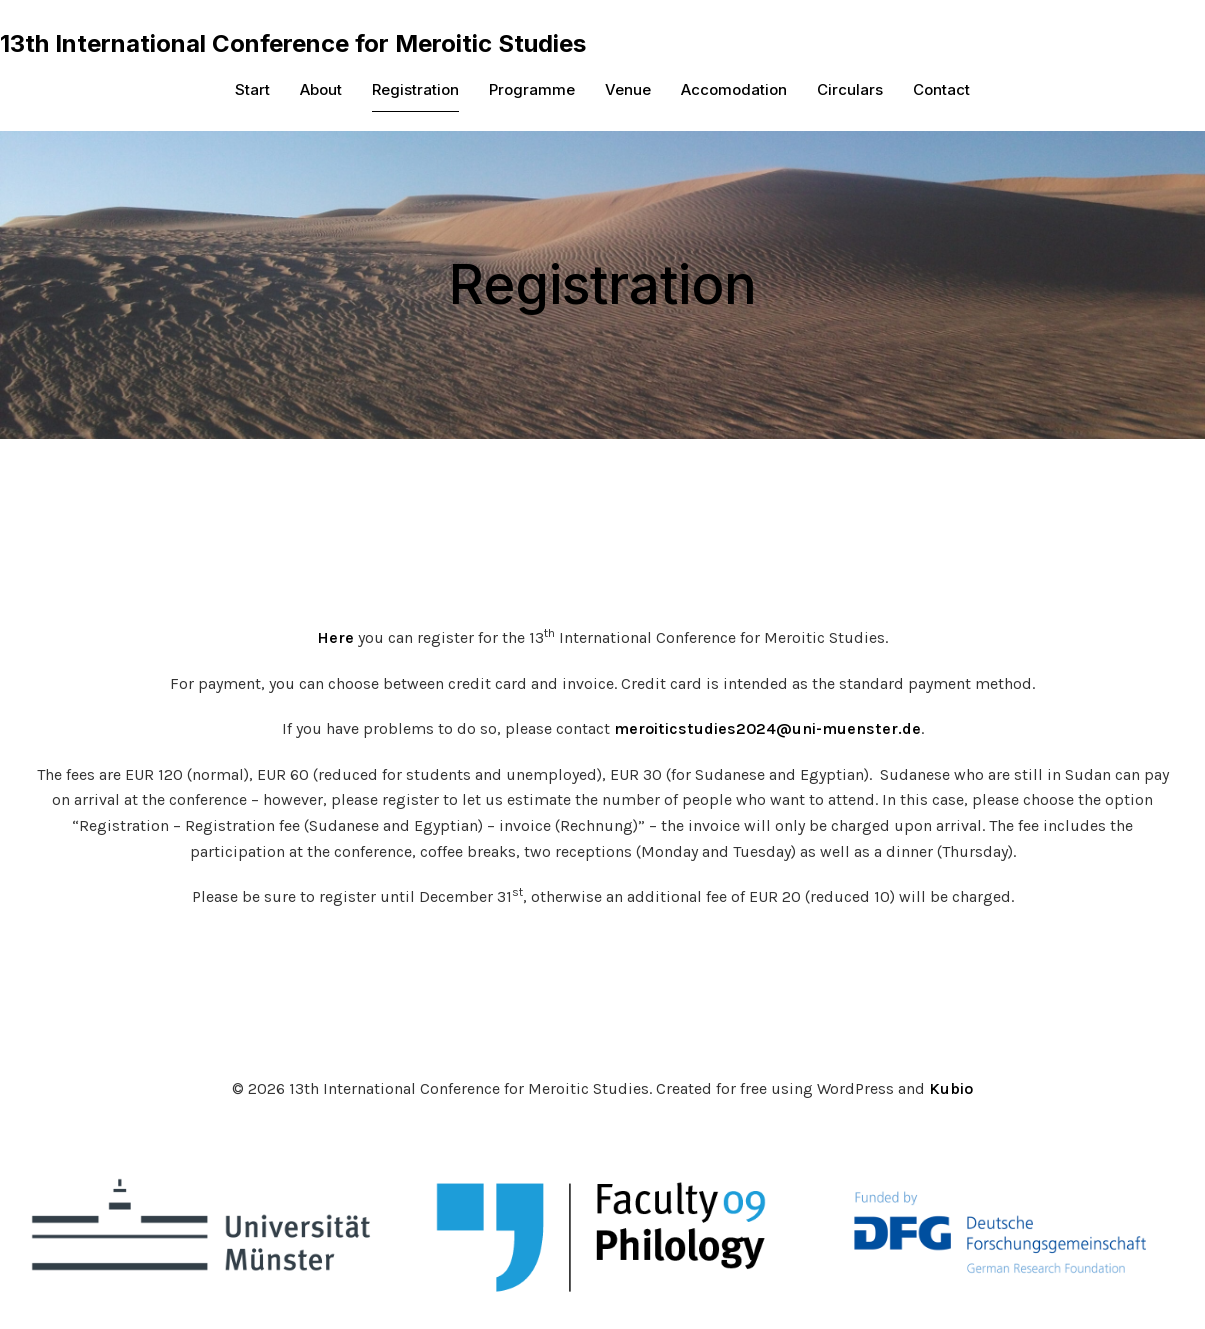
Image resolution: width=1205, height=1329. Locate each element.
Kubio (951, 1090)
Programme (532, 90)
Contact (941, 90)
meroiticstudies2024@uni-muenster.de (767, 730)
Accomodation (734, 90)
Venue (628, 90)
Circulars (850, 90)
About (321, 90)
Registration (415, 90)
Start (252, 90)
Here (335, 639)
